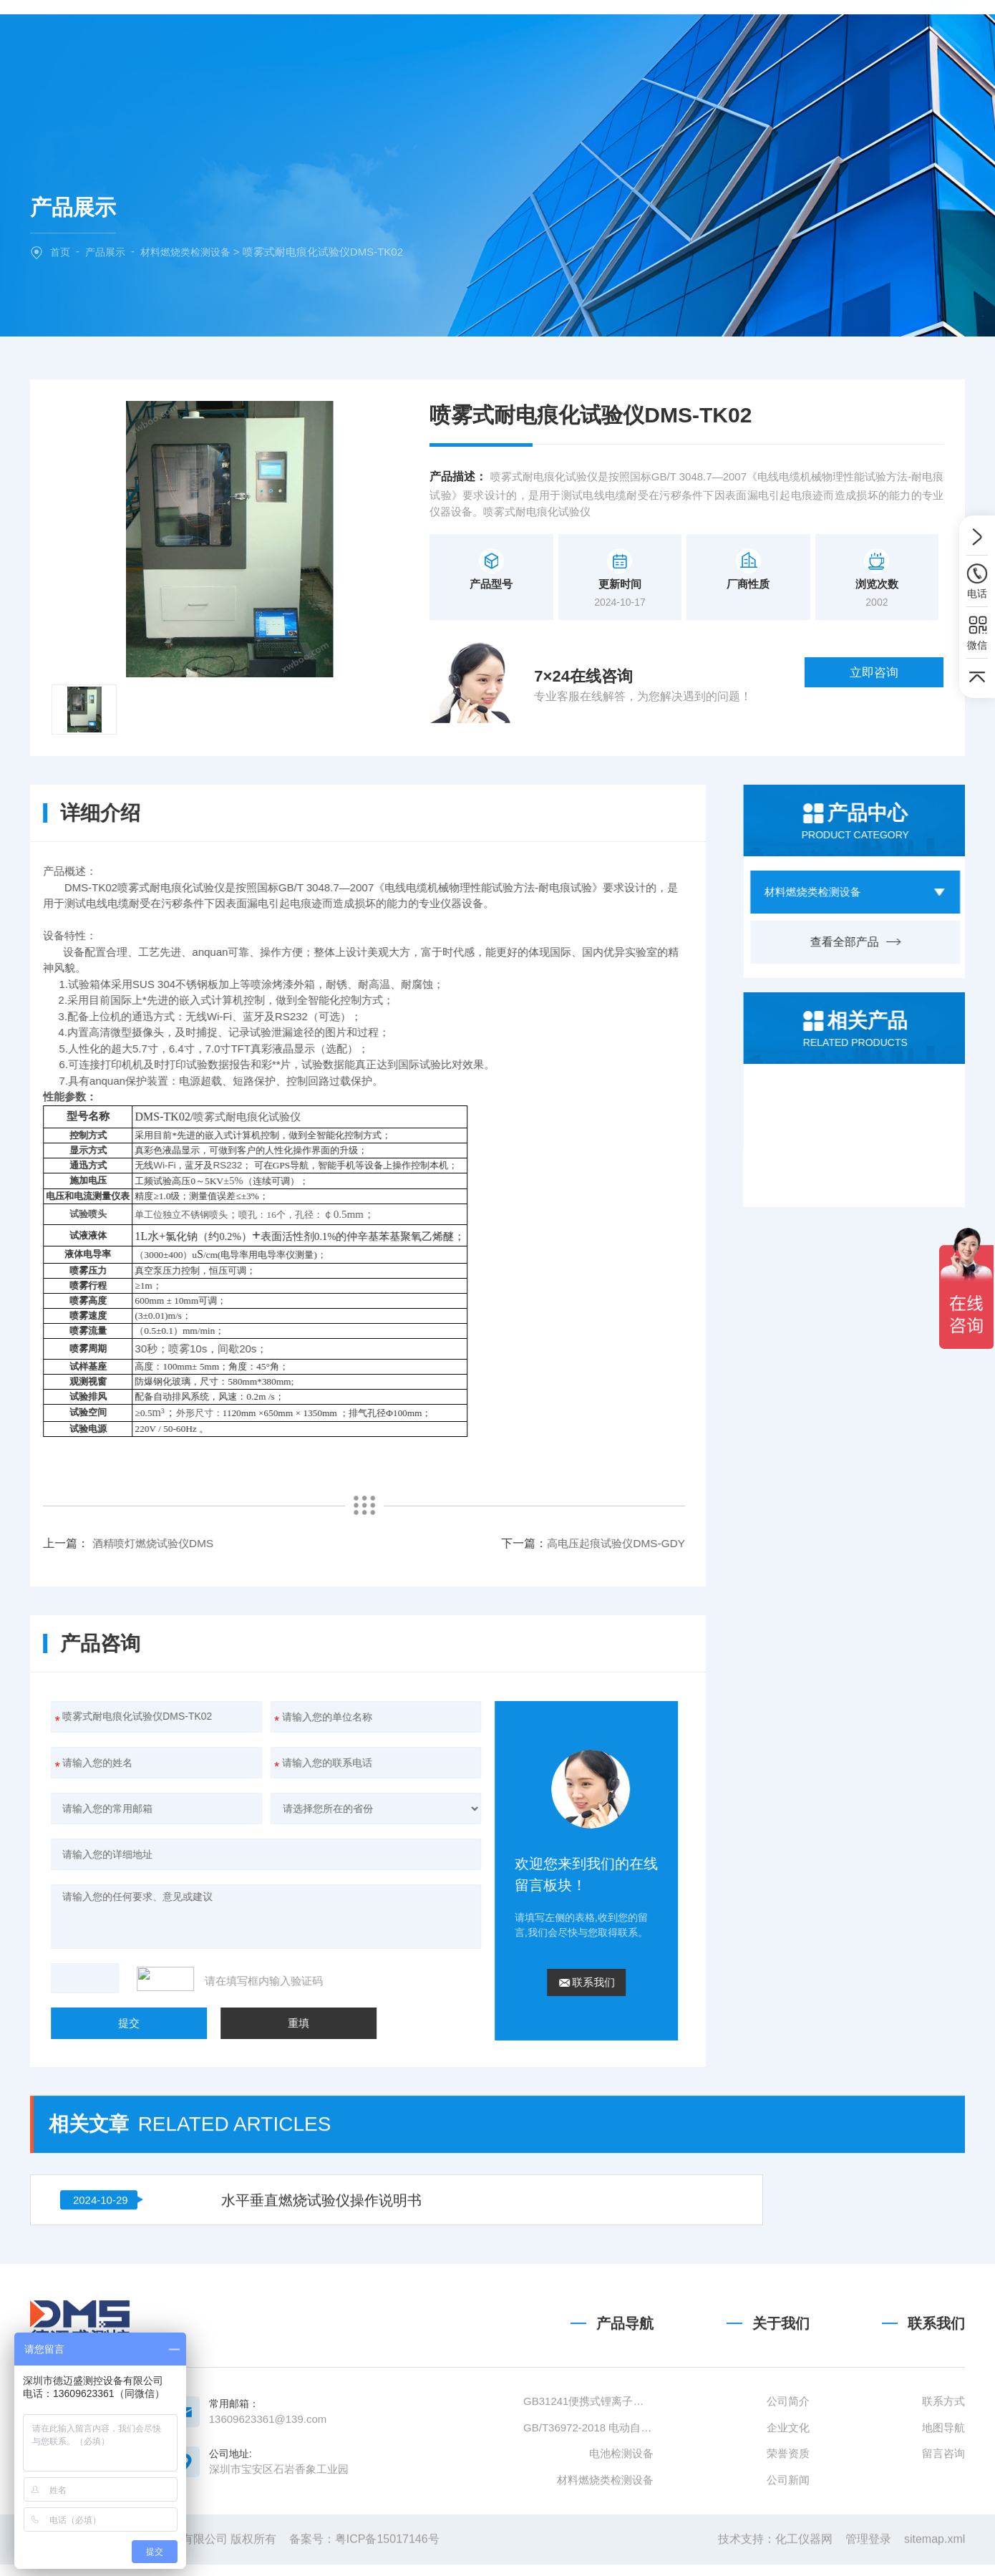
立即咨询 (892, 679)
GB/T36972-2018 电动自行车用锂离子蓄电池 (588, 2549)
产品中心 (459, 37)
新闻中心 (535, 37)
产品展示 (108, 252)
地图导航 (943, 2549)
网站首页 (309, 37)
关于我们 (384, 37)
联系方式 (943, 2523)
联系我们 (685, 37)
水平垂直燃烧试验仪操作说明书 (250, 2097)
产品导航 (625, 2446)
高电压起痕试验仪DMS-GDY (264, 1543)
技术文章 (610, 37)
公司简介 (788, 2523)
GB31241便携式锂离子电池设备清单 (588, 2523)
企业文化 (788, 2549)
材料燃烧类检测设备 (193, 252)
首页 (61, 252)
